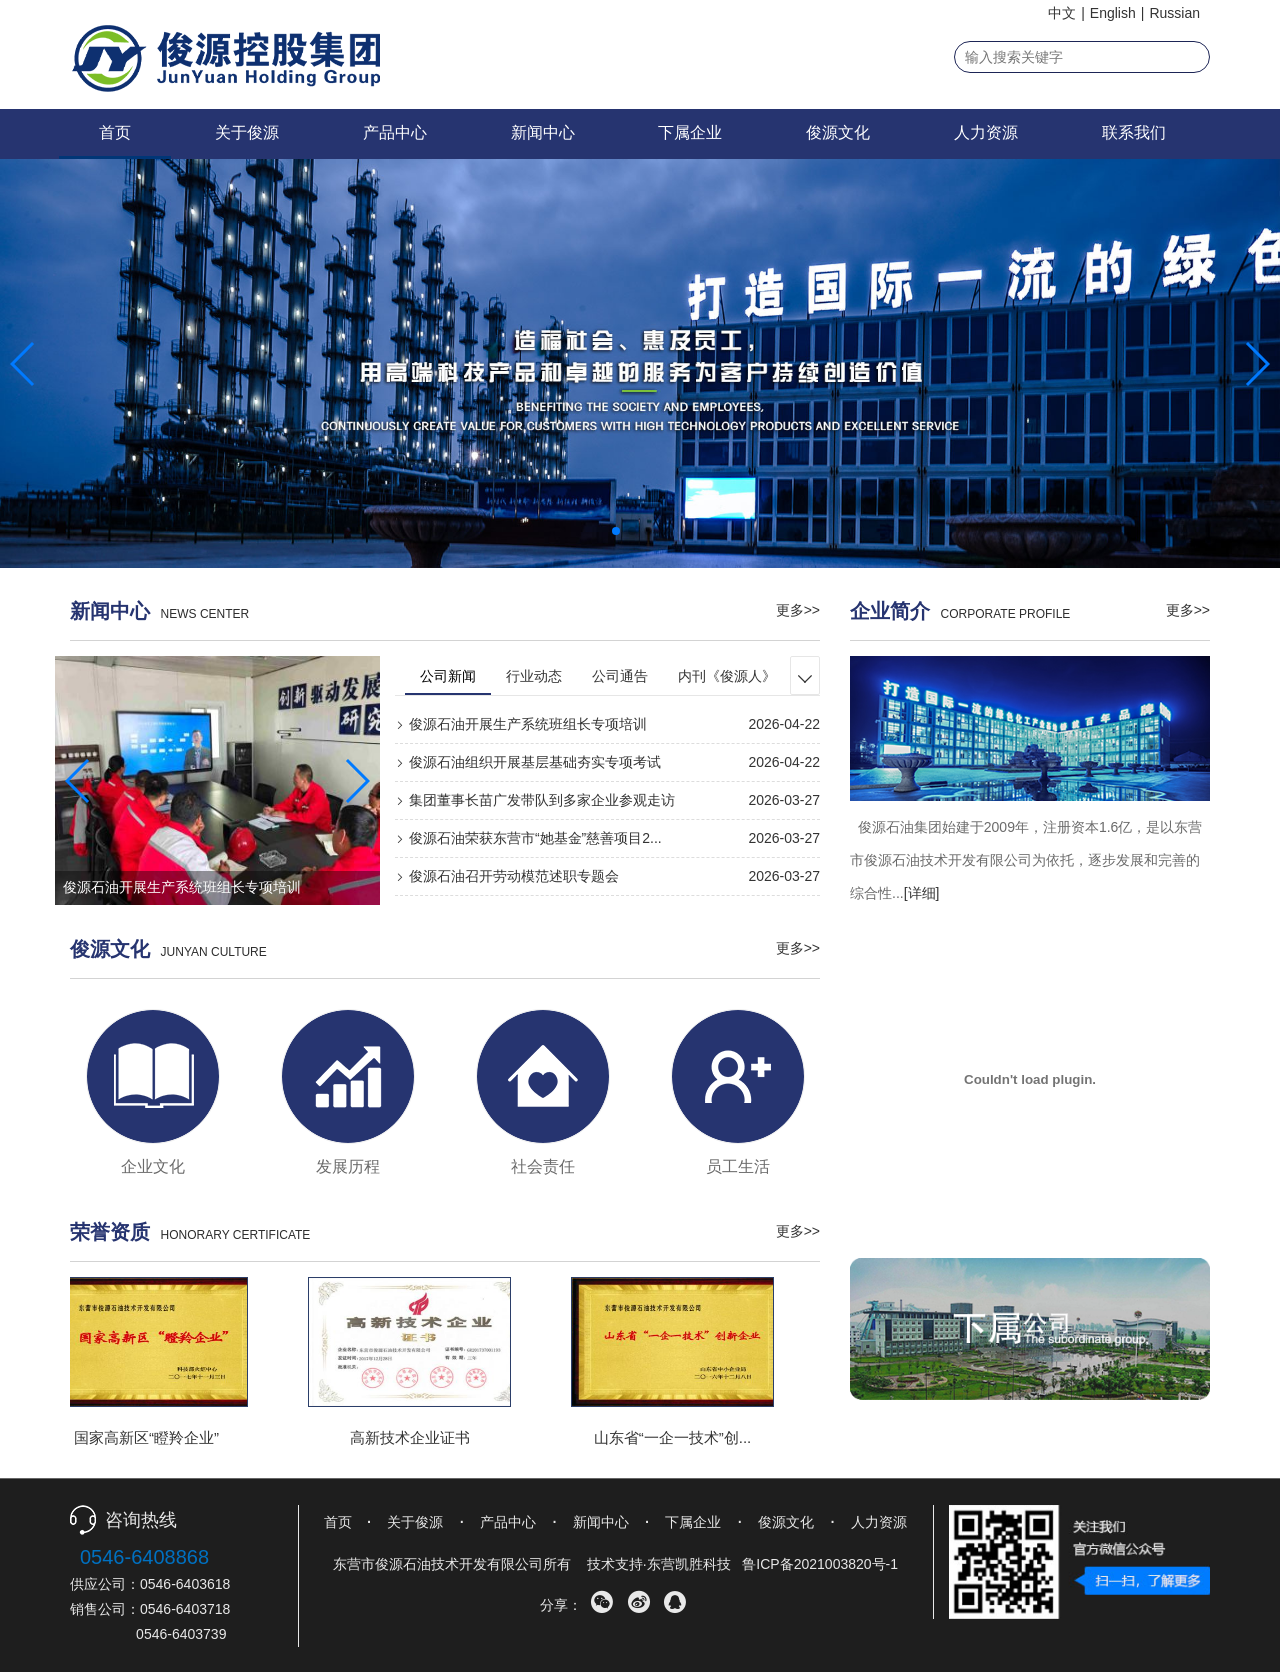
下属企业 (690, 132)
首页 (115, 132)
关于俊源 (247, 132)
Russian (1174, 13)
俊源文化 (838, 132)
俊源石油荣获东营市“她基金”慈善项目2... (528, 838)
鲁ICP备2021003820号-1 (820, 1564)
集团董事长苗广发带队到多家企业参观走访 (535, 800)
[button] (616, 531)
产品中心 (395, 132)
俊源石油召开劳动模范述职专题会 (507, 876)
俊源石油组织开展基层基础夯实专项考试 (528, 762)
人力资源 (986, 132)
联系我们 (1134, 132)
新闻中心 (543, 132)
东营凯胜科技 (689, 1564)
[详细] (922, 893)
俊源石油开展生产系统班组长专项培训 (521, 724)
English (1113, 13)
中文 (1062, 13)
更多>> (798, 610)
